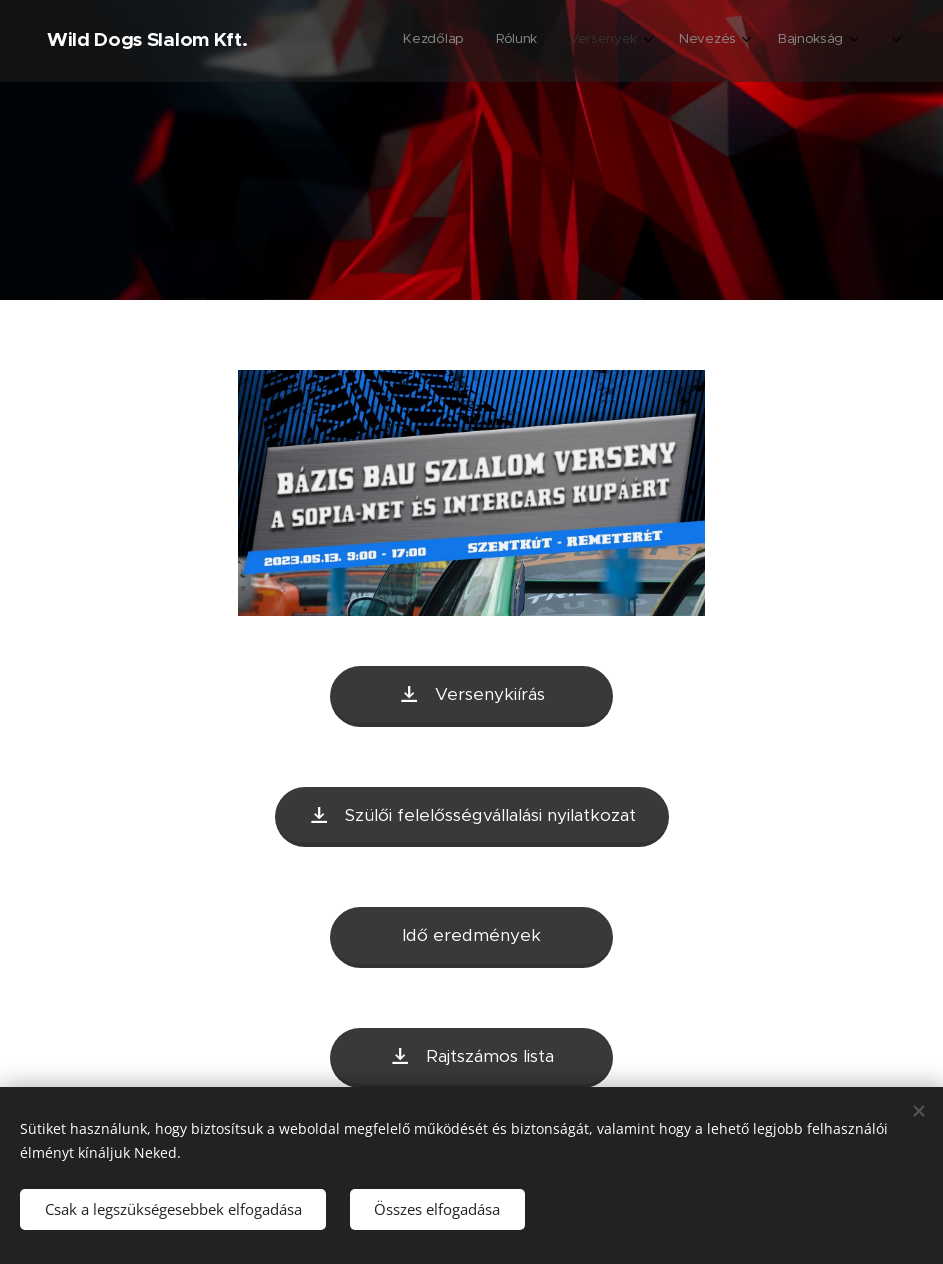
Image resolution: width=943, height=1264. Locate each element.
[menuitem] (668, 41)
